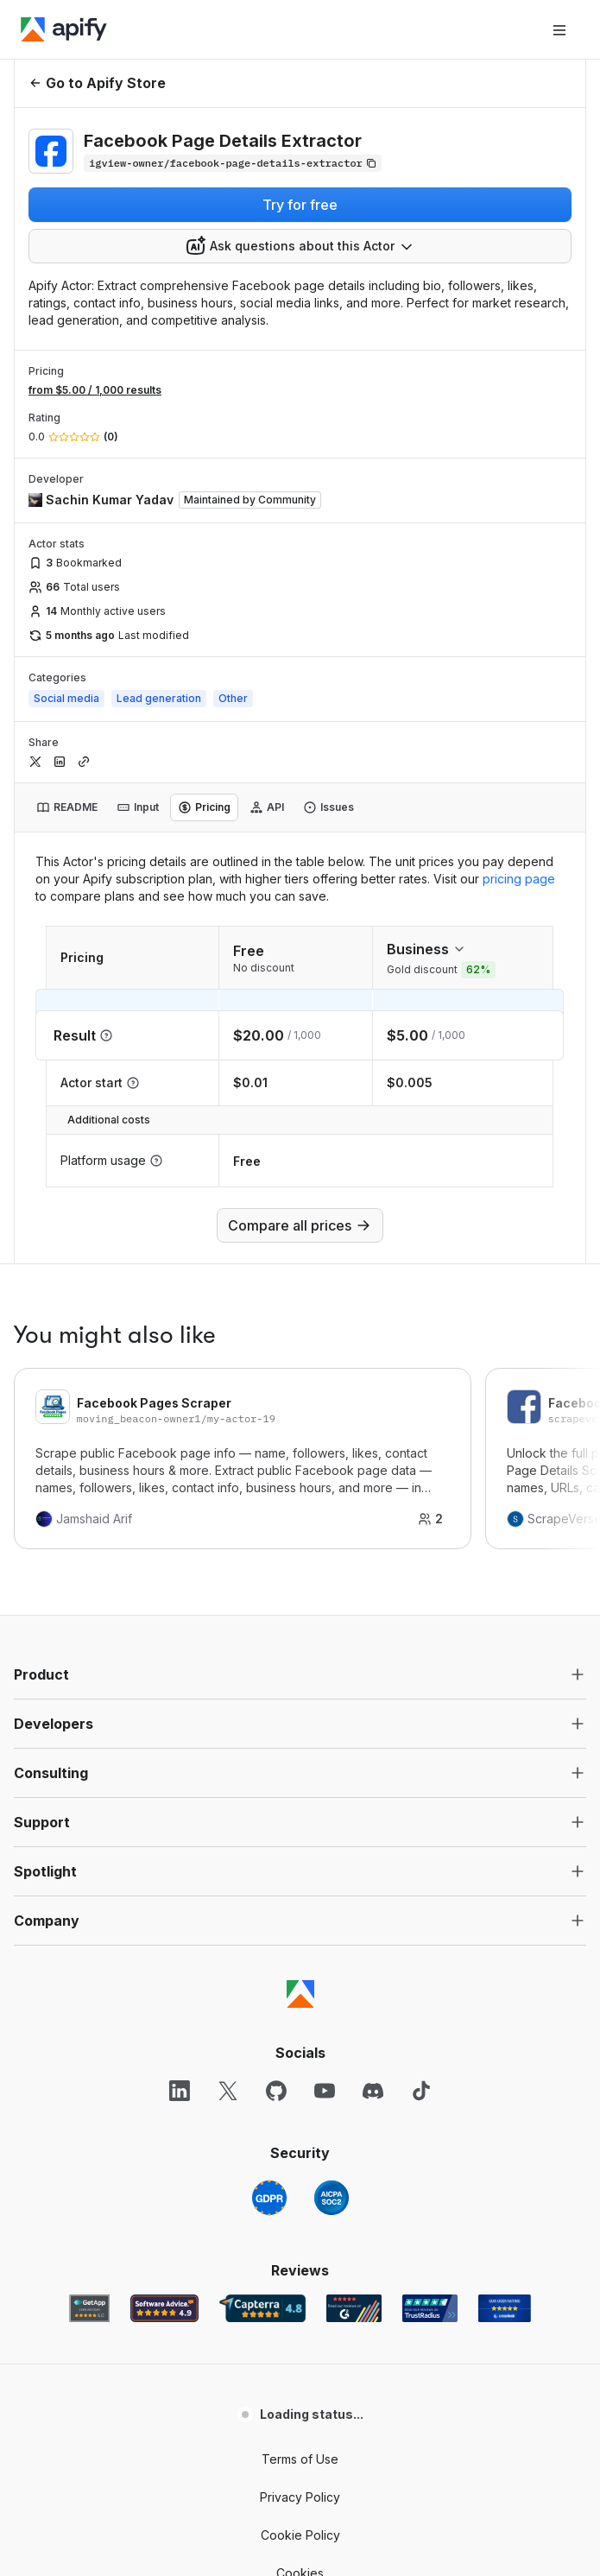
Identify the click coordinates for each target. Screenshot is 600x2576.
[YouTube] (324, 2090)
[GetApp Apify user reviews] (90, 2308)
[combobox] (300, 246)
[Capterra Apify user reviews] (262, 2308)
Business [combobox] (426, 949)
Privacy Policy (300, 2497)
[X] (228, 2090)
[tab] (66, 807)
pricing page (519, 878)
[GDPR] (269, 2197)
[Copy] (233, 163)
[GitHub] (276, 2090)
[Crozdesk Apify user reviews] (504, 2308)
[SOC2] (331, 2197)
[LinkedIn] (179, 2090)
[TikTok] (421, 2090)
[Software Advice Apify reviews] (164, 2308)
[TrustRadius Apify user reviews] (430, 2308)
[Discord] (373, 2090)
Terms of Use (300, 2459)
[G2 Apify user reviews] (354, 2308)
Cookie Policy (300, 2535)
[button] (300, 1674)
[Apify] (64, 29)
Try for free (300, 204)
